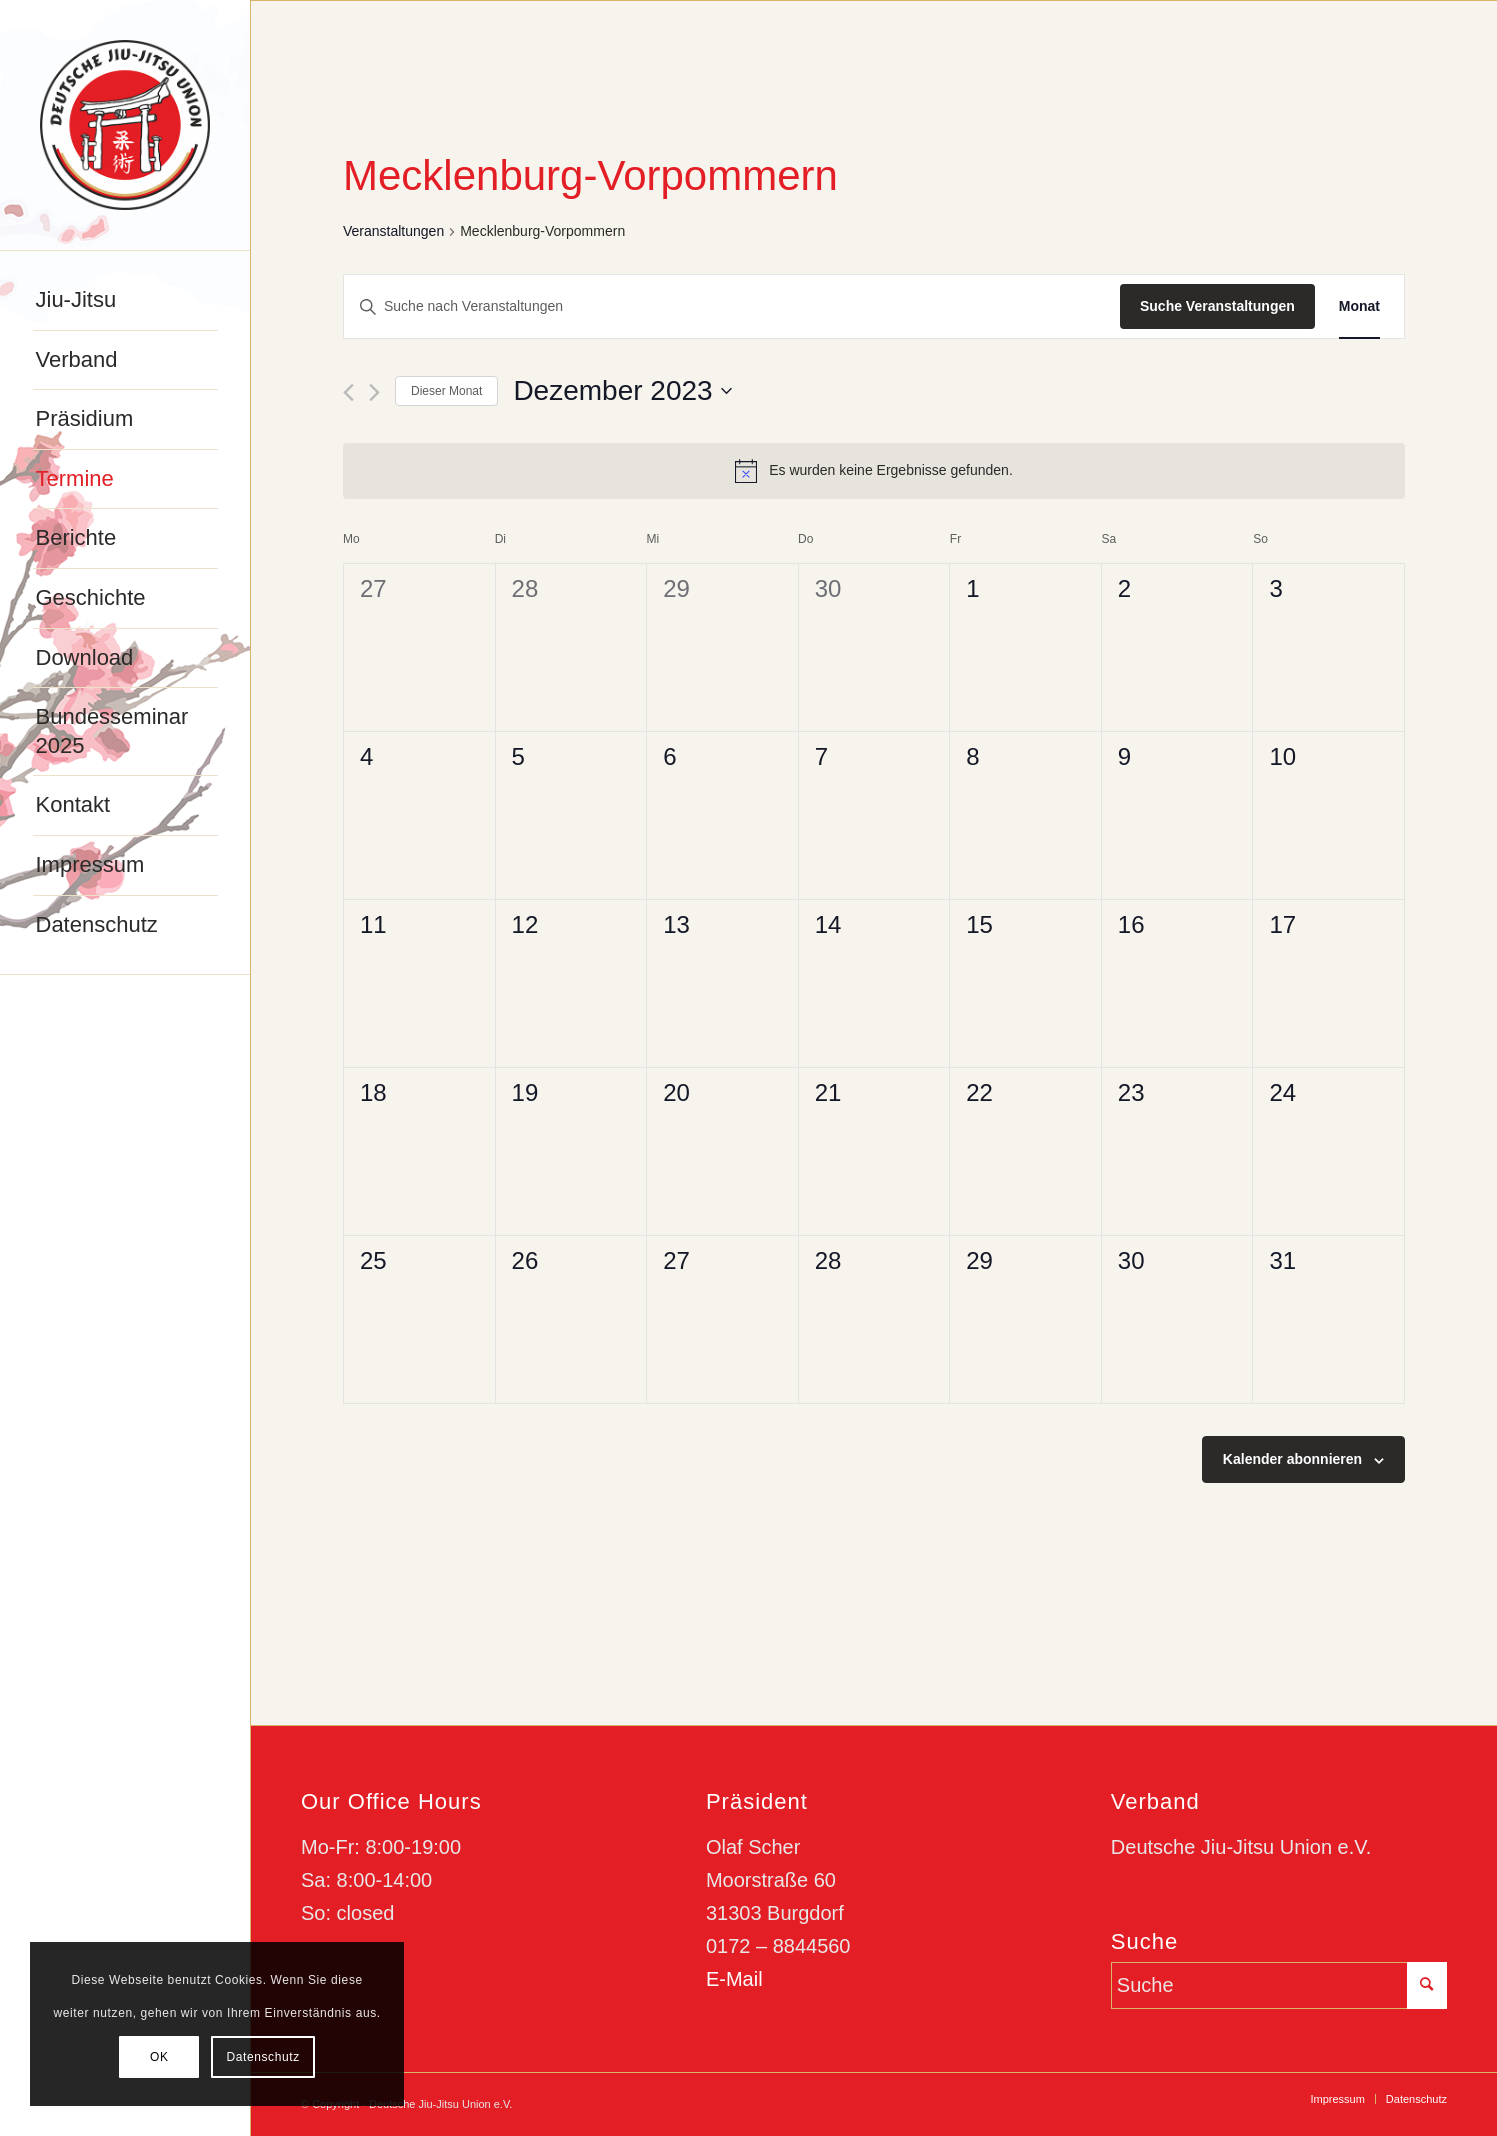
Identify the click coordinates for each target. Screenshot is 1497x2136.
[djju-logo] (125, 125)
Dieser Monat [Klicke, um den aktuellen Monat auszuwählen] (446, 391)
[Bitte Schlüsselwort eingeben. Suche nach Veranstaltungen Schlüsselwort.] (732, 306)
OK (159, 2057)
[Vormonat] (348, 392)
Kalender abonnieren (1292, 1459)
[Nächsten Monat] (374, 392)
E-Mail (734, 1979)
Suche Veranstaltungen (1217, 306)
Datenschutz (262, 2057)
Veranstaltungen (393, 231)
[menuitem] (125, 301)
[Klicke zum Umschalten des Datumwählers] (622, 391)
